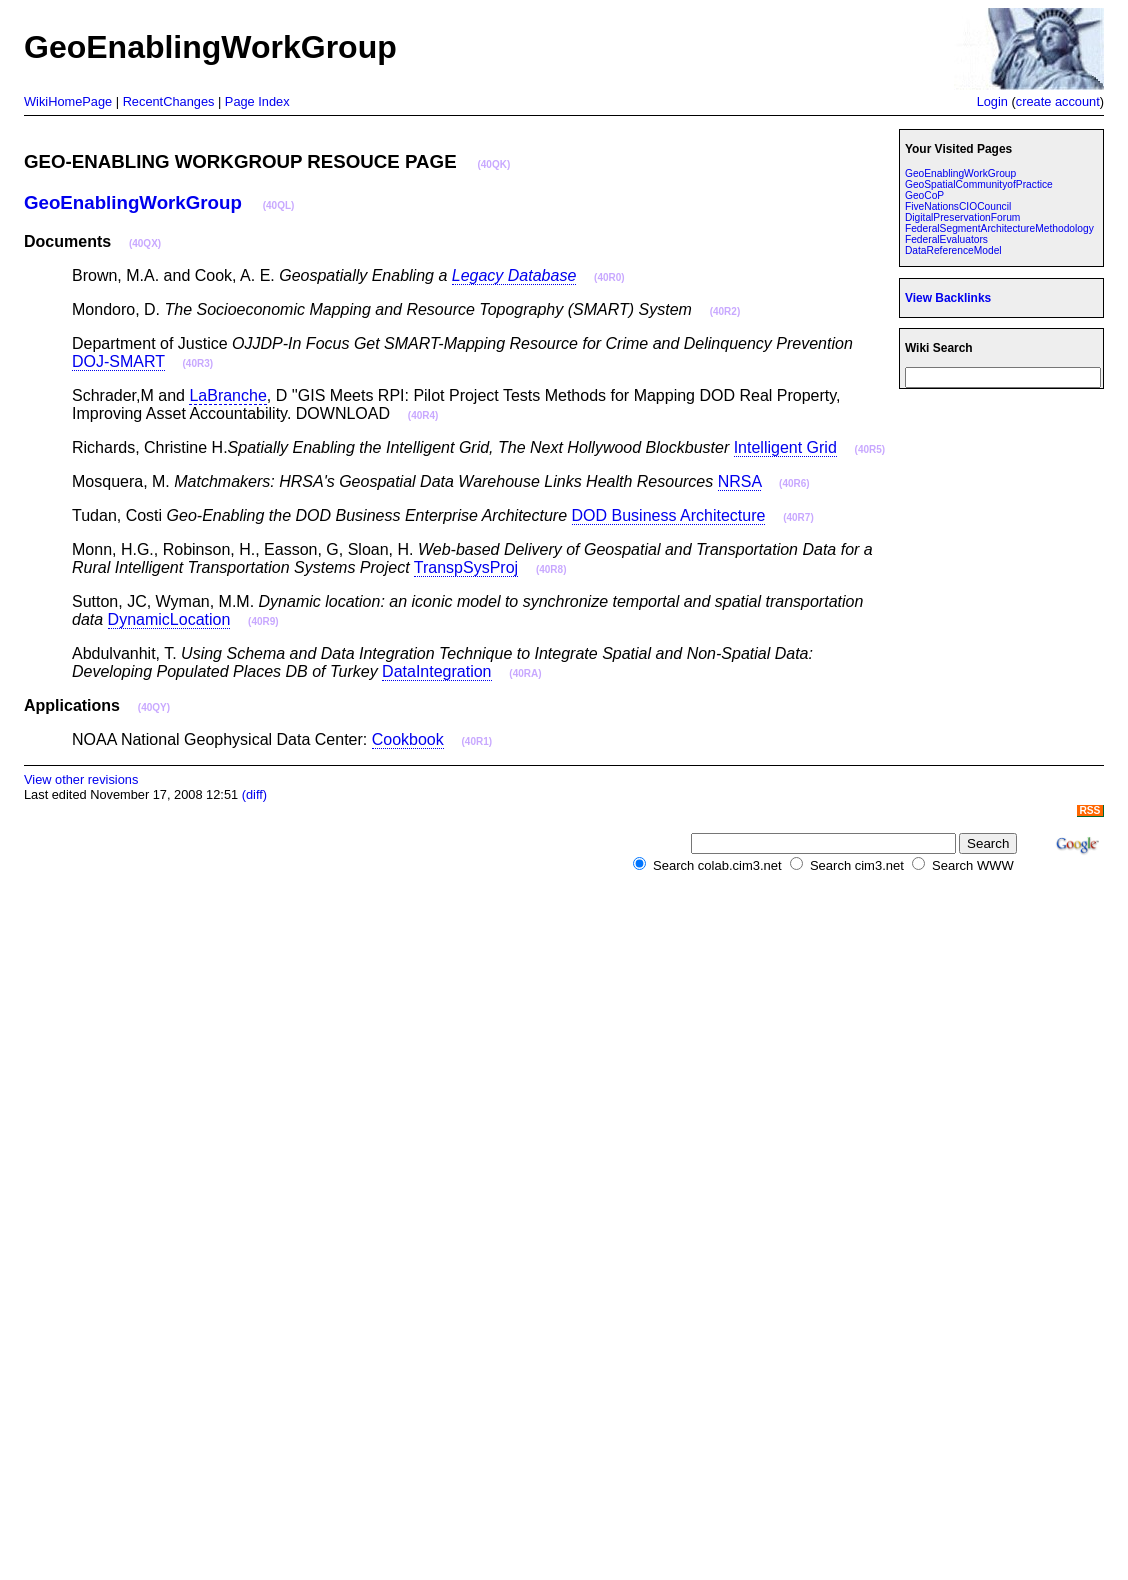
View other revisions (81, 779)
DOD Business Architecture (669, 515)
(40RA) (525, 673)
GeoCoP (924, 195)
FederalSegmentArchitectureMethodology (999, 228)
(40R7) (798, 517)
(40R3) (198, 363)
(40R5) (870, 449)
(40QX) (145, 243)
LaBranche (227, 395)
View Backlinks (948, 298)
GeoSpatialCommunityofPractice (979, 184)
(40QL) (279, 205)
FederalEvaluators (946, 239)
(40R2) (725, 311)
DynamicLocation (169, 619)
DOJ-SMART (118, 361)
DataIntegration (436, 671)
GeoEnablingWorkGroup (133, 202)
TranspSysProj (466, 567)
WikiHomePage (68, 101)
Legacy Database (514, 275)
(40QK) (493, 164)
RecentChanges (169, 101)
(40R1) (477, 741)
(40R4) (423, 415)
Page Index (257, 101)
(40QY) (154, 707)
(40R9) (263, 621)
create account (1058, 101)
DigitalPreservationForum (962, 217)
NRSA (740, 481)
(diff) (254, 794)
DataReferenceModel (953, 250)
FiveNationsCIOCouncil (958, 206)
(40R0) (609, 277)
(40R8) (551, 569)
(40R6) (794, 483)
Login (992, 101)
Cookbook (408, 739)
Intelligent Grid (785, 447)
